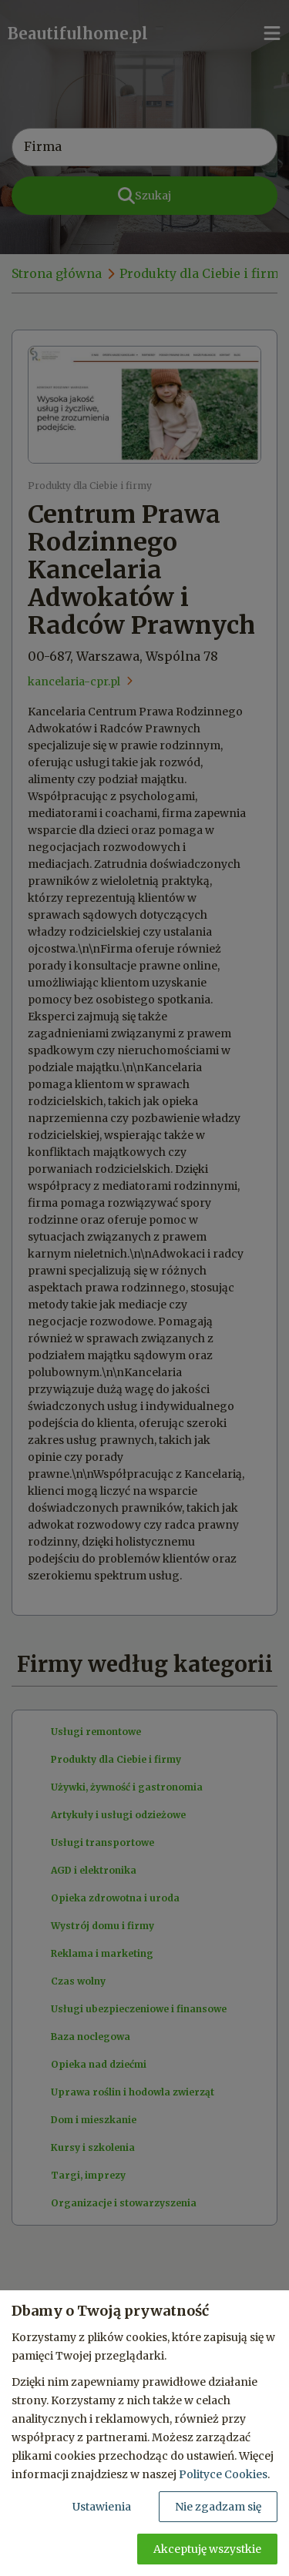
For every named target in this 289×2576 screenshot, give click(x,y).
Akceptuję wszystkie (207, 2549)
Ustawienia (101, 2507)
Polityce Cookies (223, 2474)
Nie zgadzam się (218, 2507)
